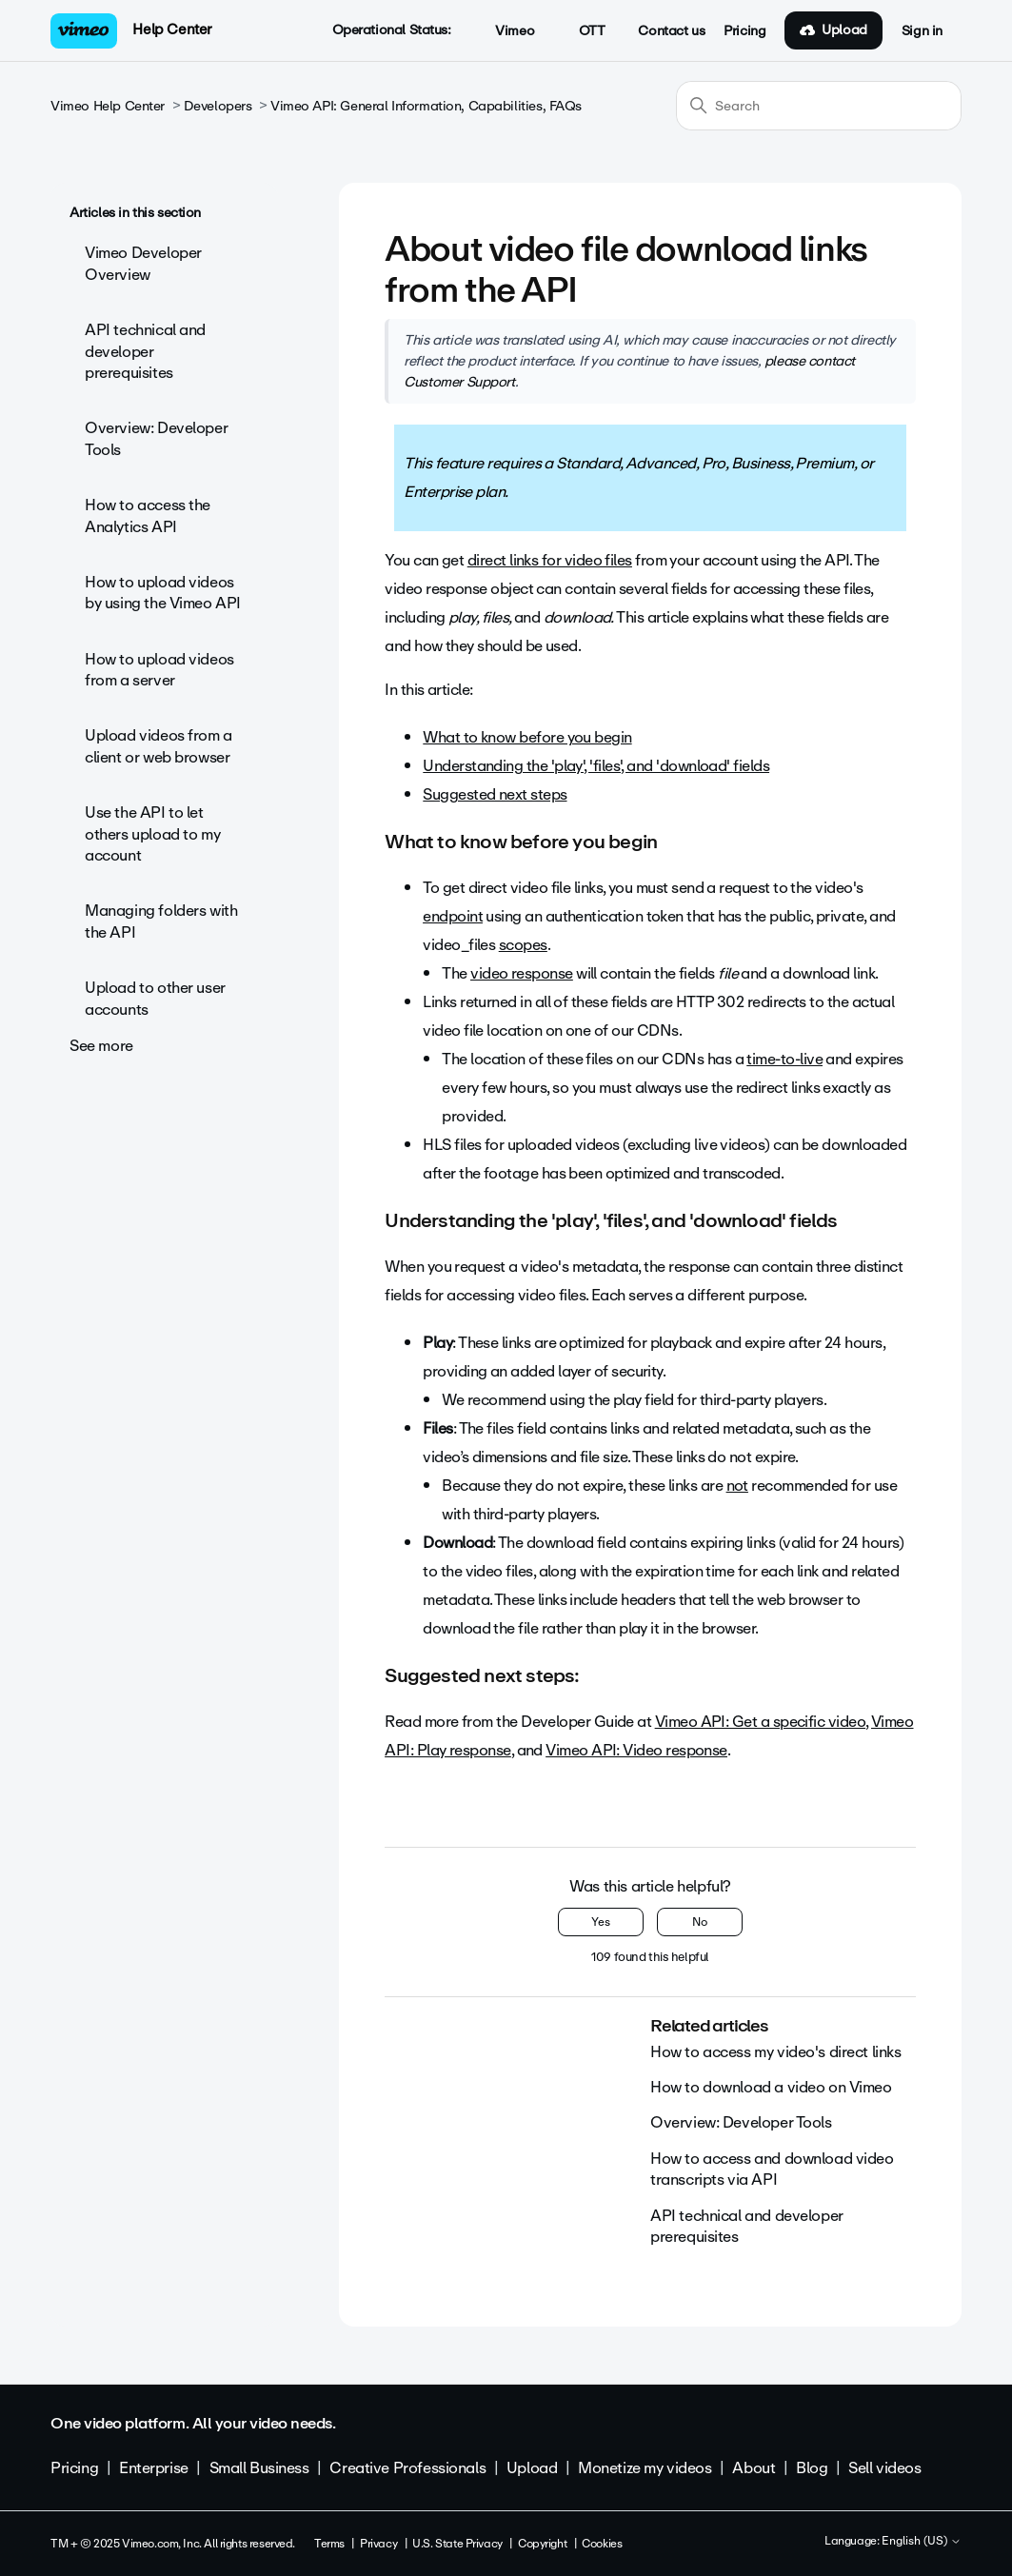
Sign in (922, 31)
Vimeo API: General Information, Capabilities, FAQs (426, 106)
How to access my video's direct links (775, 2052)
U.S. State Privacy (457, 2543)
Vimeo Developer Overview (143, 263)
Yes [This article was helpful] (600, 1922)
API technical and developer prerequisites (145, 351)
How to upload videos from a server (159, 669)
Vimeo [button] (504, 31)
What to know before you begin (527, 737)
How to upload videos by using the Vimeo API (163, 592)
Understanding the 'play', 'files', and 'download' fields (596, 766)
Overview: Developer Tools (156, 438)
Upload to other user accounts (155, 998)
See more (101, 1046)
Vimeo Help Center (107, 106)
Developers (218, 106)
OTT (581, 31)
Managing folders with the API (161, 921)
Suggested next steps (494, 794)
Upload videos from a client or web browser (158, 746)
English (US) (922, 2541)
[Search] (819, 105)
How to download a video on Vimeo (771, 2087)
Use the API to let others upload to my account (152, 834)
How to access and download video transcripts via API (772, 2169)
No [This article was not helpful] (699, 1922)
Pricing (744, 31)
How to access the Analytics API (147, 515)
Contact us (671, 31)
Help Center (171, 29)
